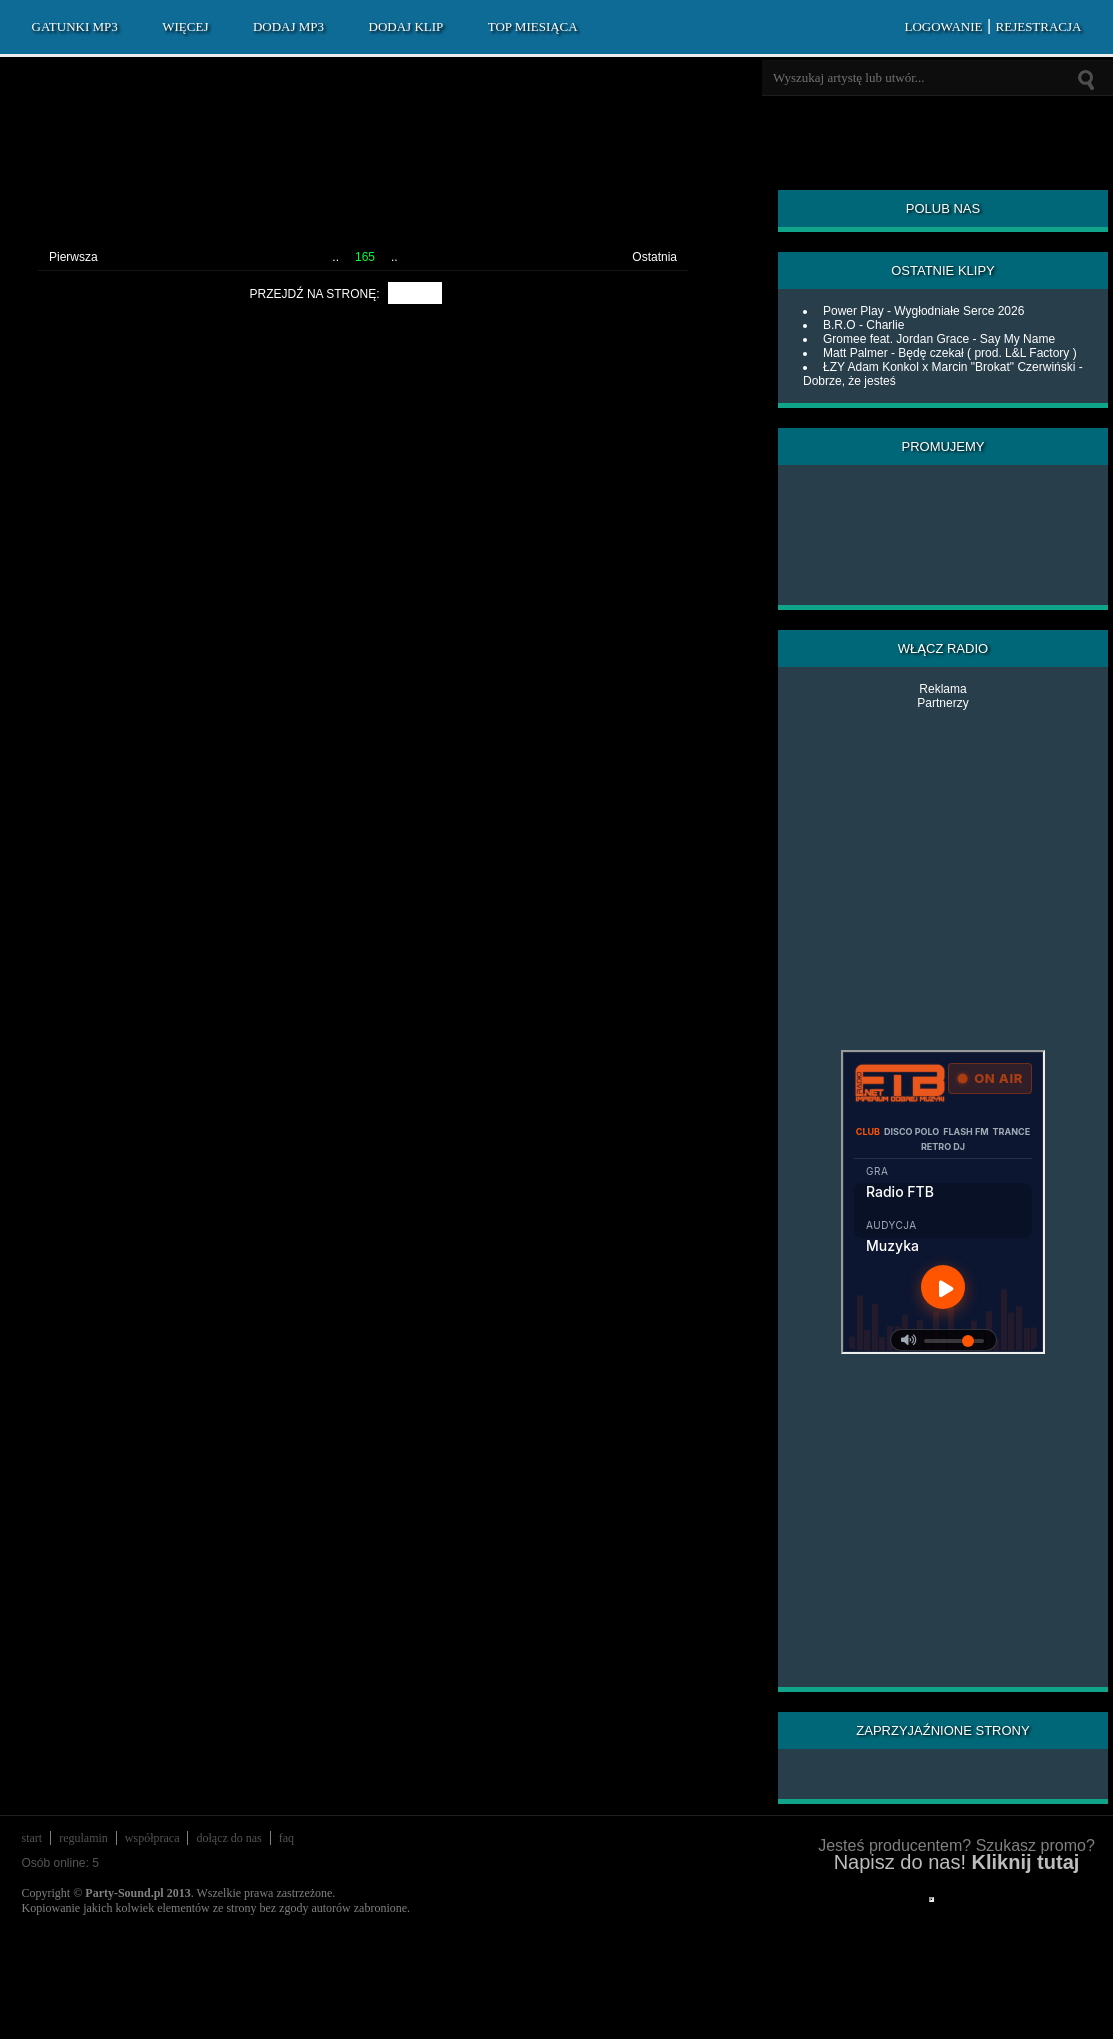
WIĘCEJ (185, 26)
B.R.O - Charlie (863, 325)
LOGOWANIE (943, 26)
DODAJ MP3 (288, 26)
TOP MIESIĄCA (533, 26)
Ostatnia (654, 257)
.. (335, 257)
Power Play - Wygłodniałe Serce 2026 (923, 311)
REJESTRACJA (1039, 26)
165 (365, 257)
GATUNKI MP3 (75, 26)
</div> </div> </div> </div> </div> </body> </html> (931, 1899)
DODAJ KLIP (406, 26)
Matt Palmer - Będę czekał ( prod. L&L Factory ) (950, 353)
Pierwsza (73, 257)
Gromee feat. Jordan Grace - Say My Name (939, 339)
